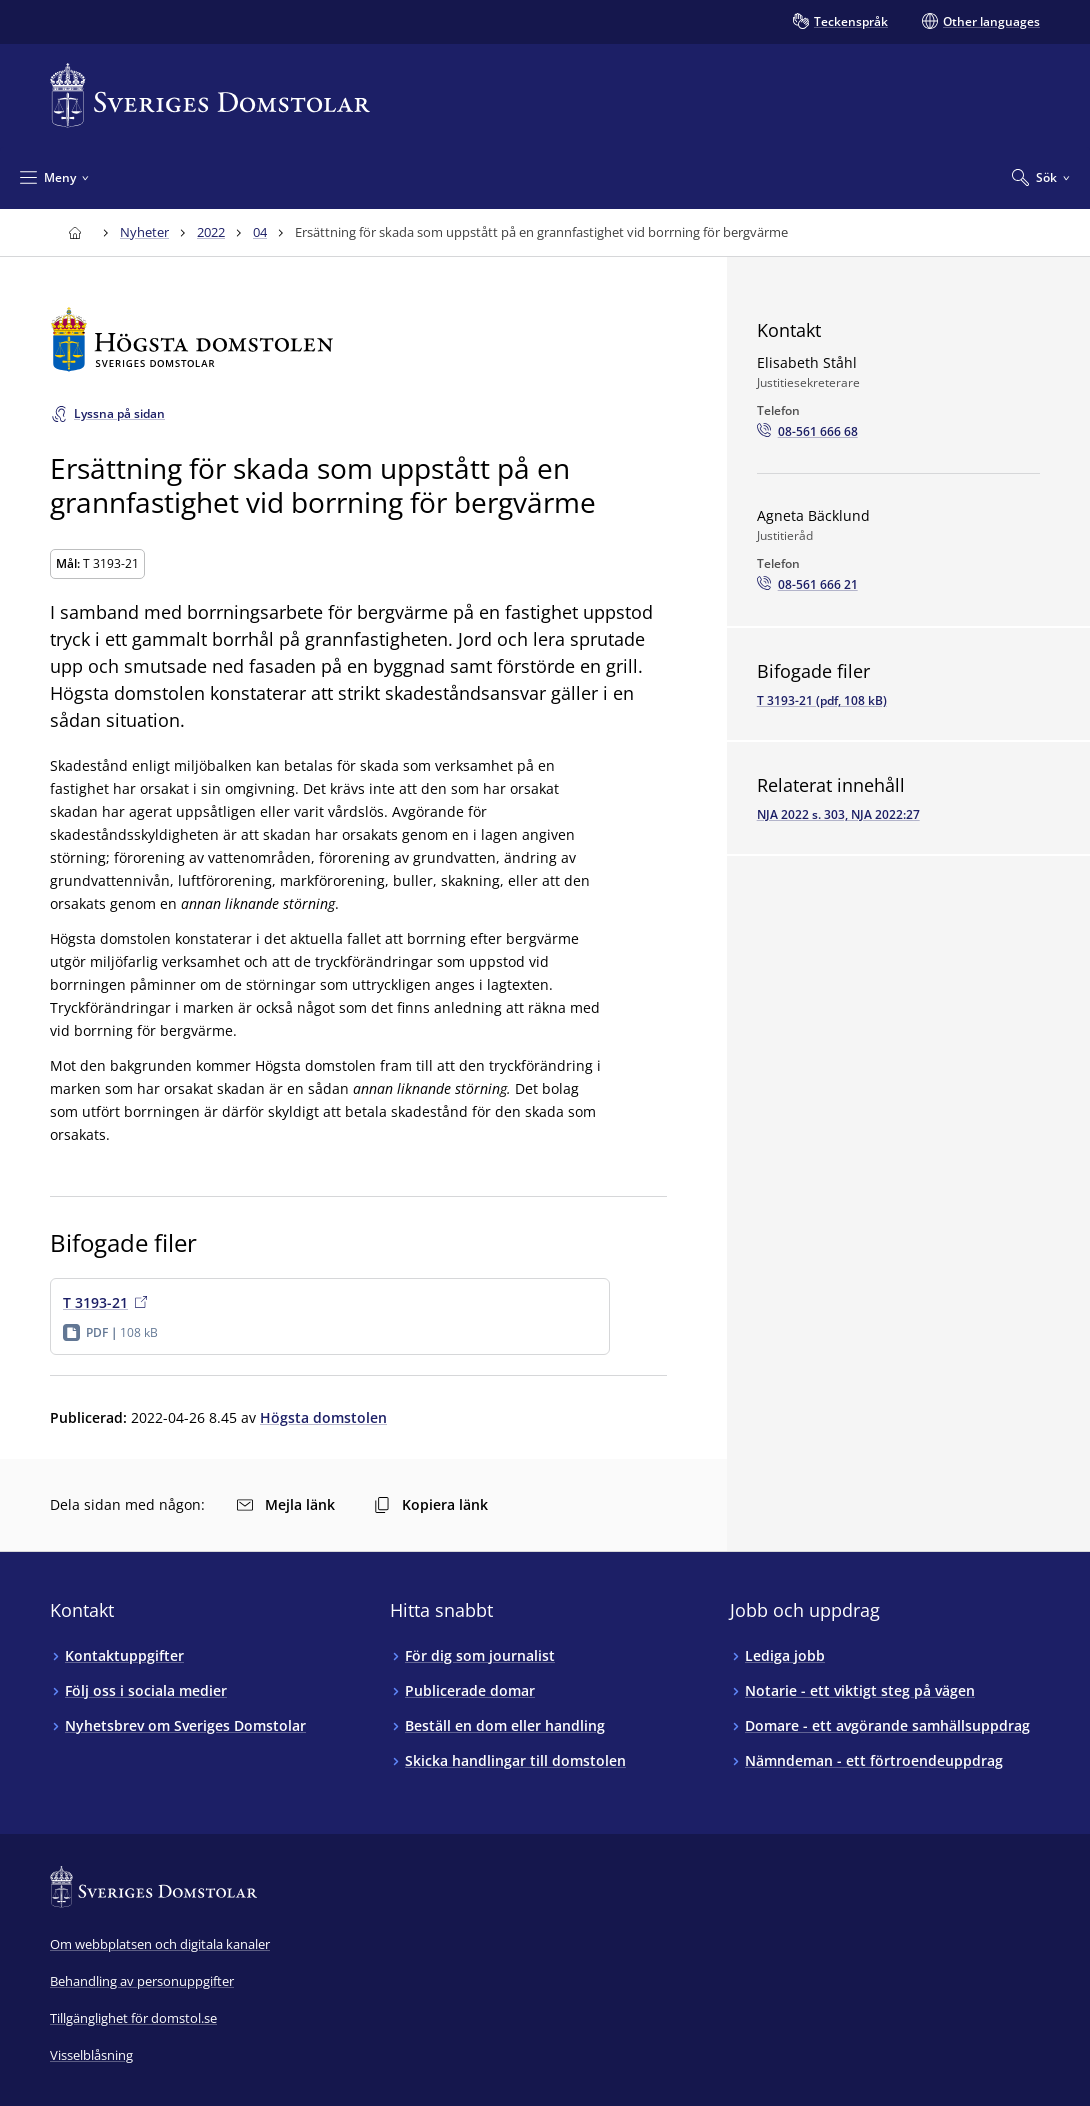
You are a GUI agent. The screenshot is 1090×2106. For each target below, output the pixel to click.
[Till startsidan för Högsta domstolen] (358, 339)
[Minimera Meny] (54, 177)
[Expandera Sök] (1041, 177)
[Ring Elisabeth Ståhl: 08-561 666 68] (807, 432)
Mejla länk (286, 1504)
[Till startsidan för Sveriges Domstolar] (210, 95)
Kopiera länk (431, 1504)
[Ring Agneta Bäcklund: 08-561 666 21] (807, 585)
